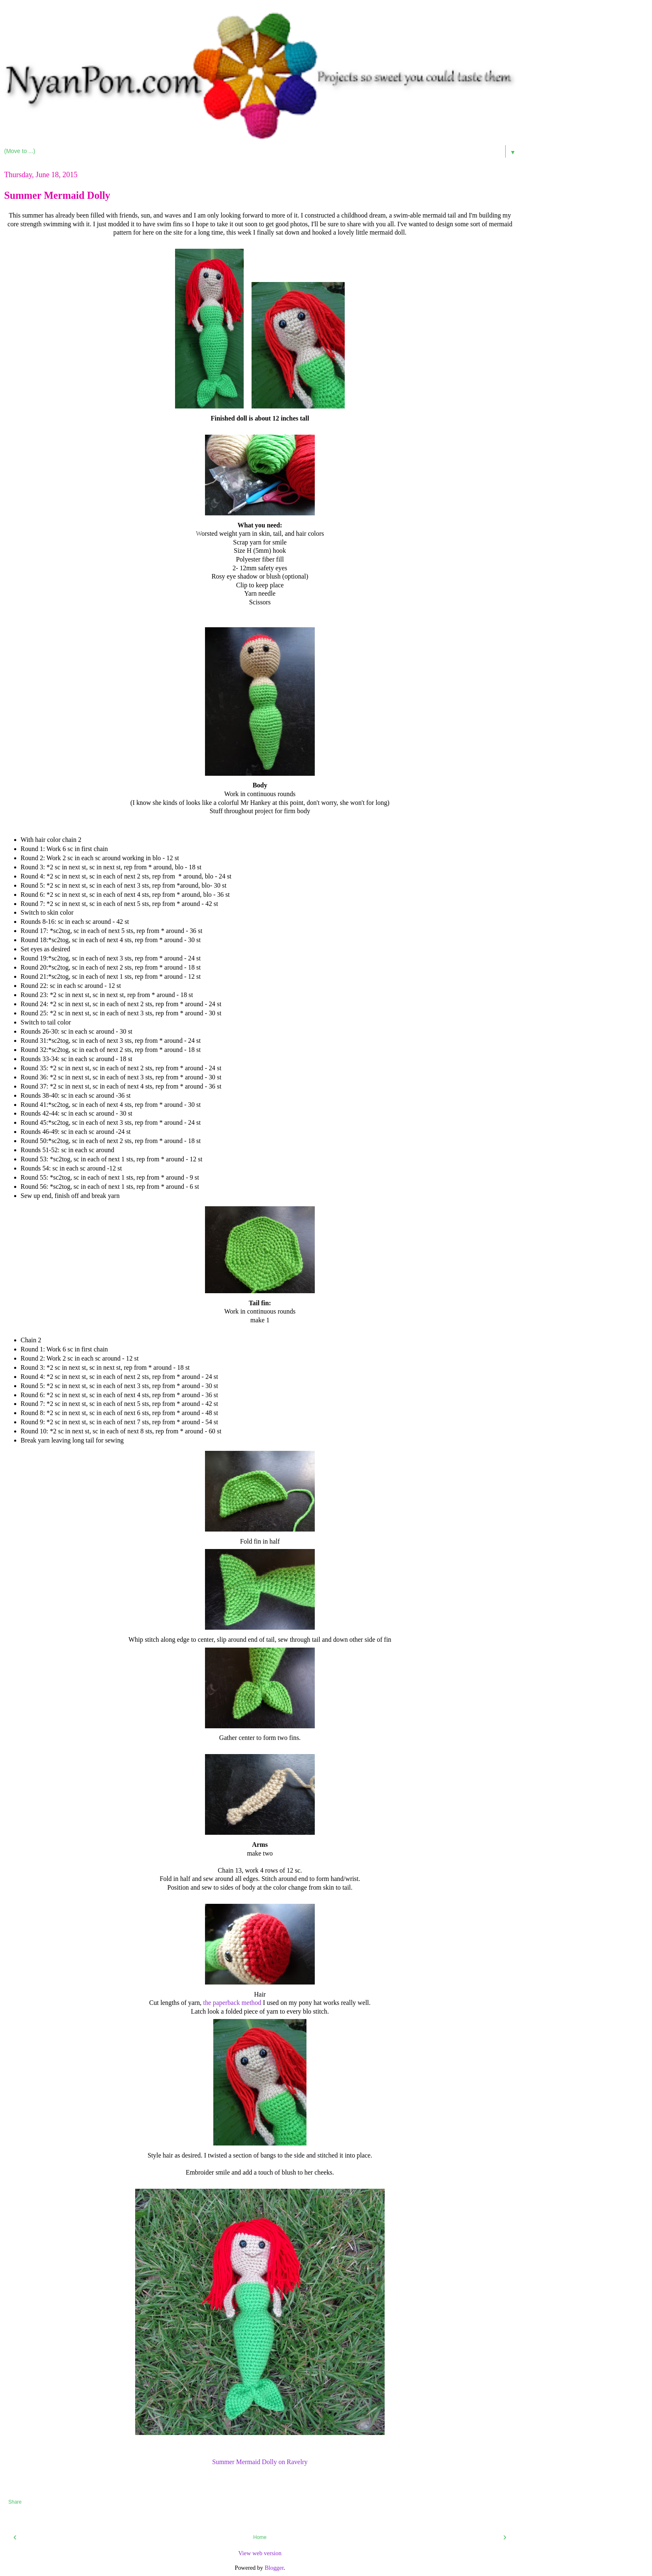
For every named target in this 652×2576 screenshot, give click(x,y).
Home (260, 2537)
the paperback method (232, 2002)
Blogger (274, 2567)
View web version (260, 2553)
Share (15, 2502)
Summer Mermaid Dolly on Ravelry (259, 2461)
